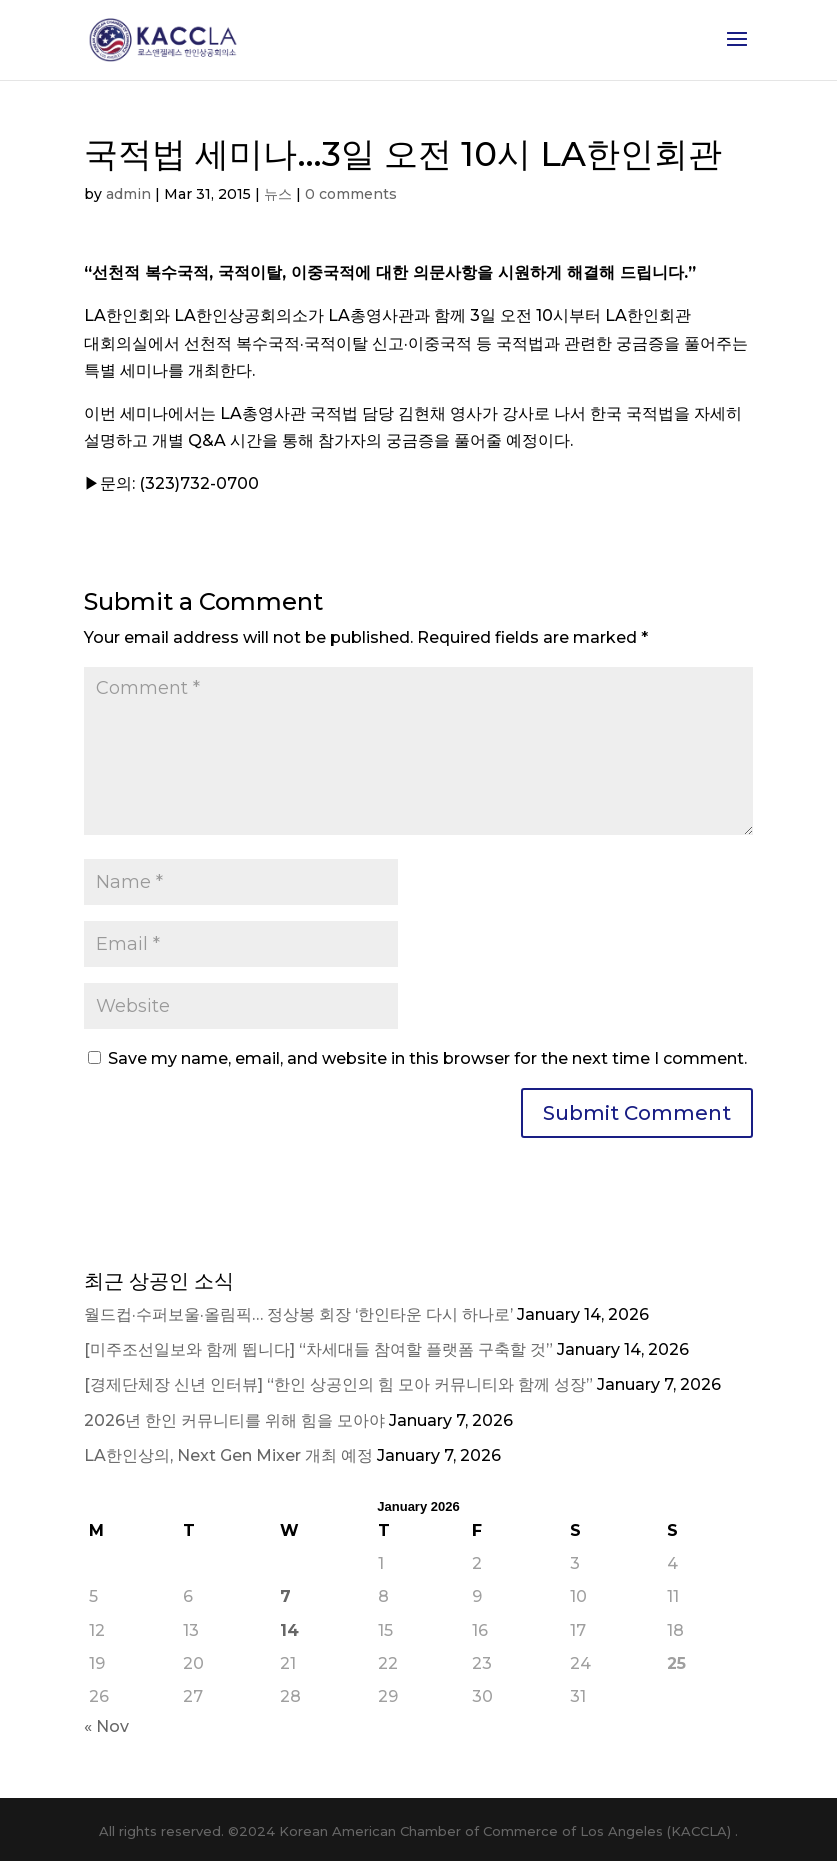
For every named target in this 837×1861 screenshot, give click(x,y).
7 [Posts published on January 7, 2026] (285, 1596)
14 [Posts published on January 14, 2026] (289, 1630)
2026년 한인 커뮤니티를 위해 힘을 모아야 (234, 1420)
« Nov (106, 1726)
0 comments (351, 194)
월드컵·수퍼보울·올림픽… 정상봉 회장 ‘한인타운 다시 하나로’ (298, 1314)
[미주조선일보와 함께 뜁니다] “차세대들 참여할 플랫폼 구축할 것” (318, 1349)
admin (128, 194)
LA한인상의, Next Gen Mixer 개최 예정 (228, 1455)
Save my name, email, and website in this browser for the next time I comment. (427, 1058)
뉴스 (278, 194)
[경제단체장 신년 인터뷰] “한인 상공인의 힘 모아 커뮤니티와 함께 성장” (338, 1384)
